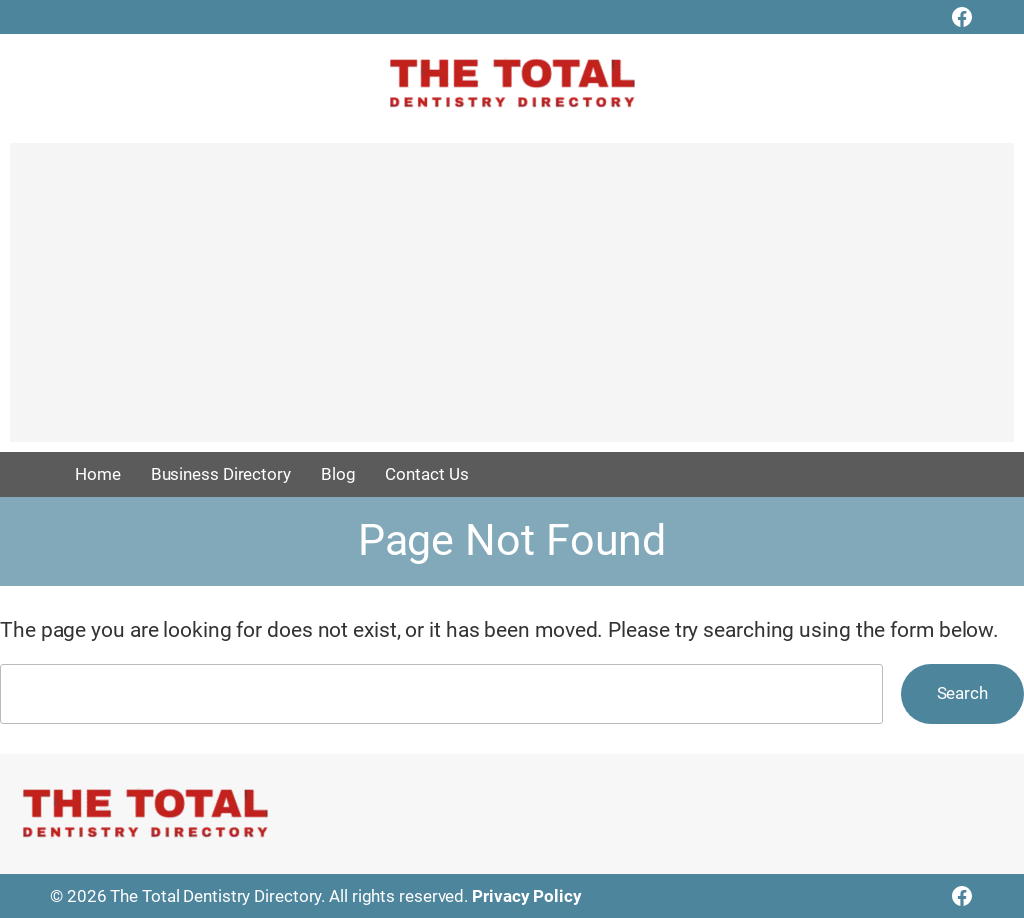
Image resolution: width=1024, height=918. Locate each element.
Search (962, 693)
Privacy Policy (527, 896)
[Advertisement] (512, 302)
